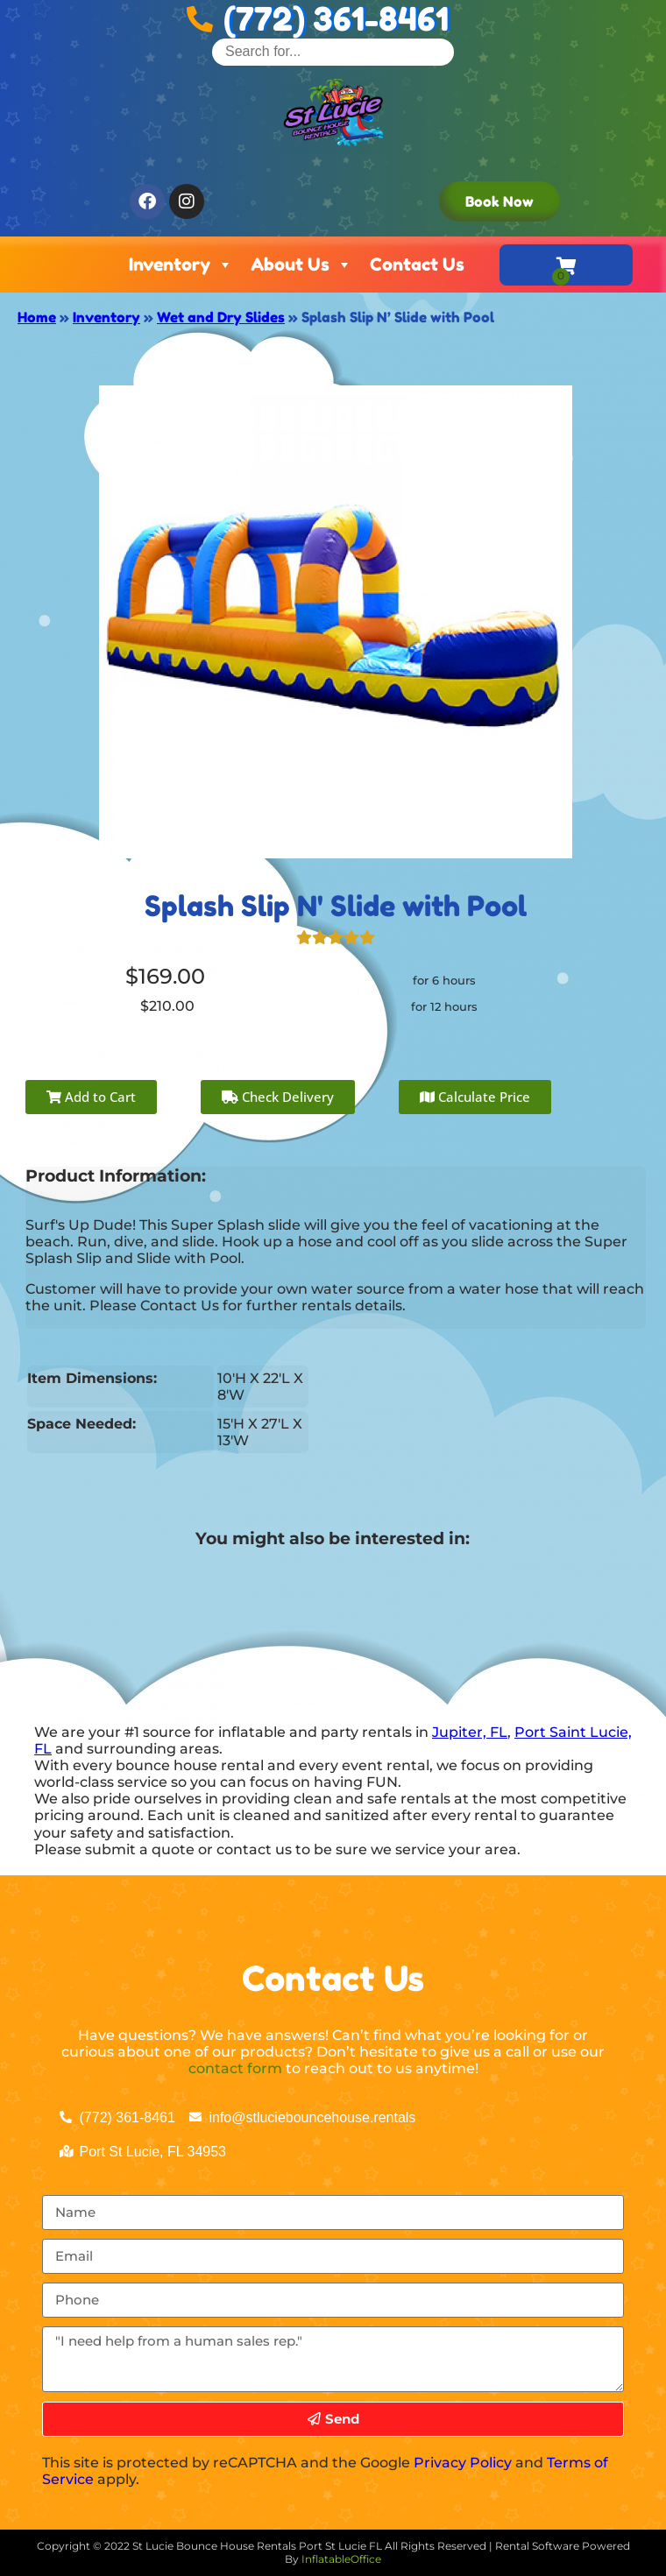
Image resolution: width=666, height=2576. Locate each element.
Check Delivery (278, 1096)
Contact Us (417, 264)
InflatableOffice (341, 2558)
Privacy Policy (463, 2462)
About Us (301, 264)
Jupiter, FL (469, 1732)
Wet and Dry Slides (221, 317)
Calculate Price (475, 1096)
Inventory (181, 264)
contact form (235, 2068)
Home (37, 317)
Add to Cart (91, 1096)
